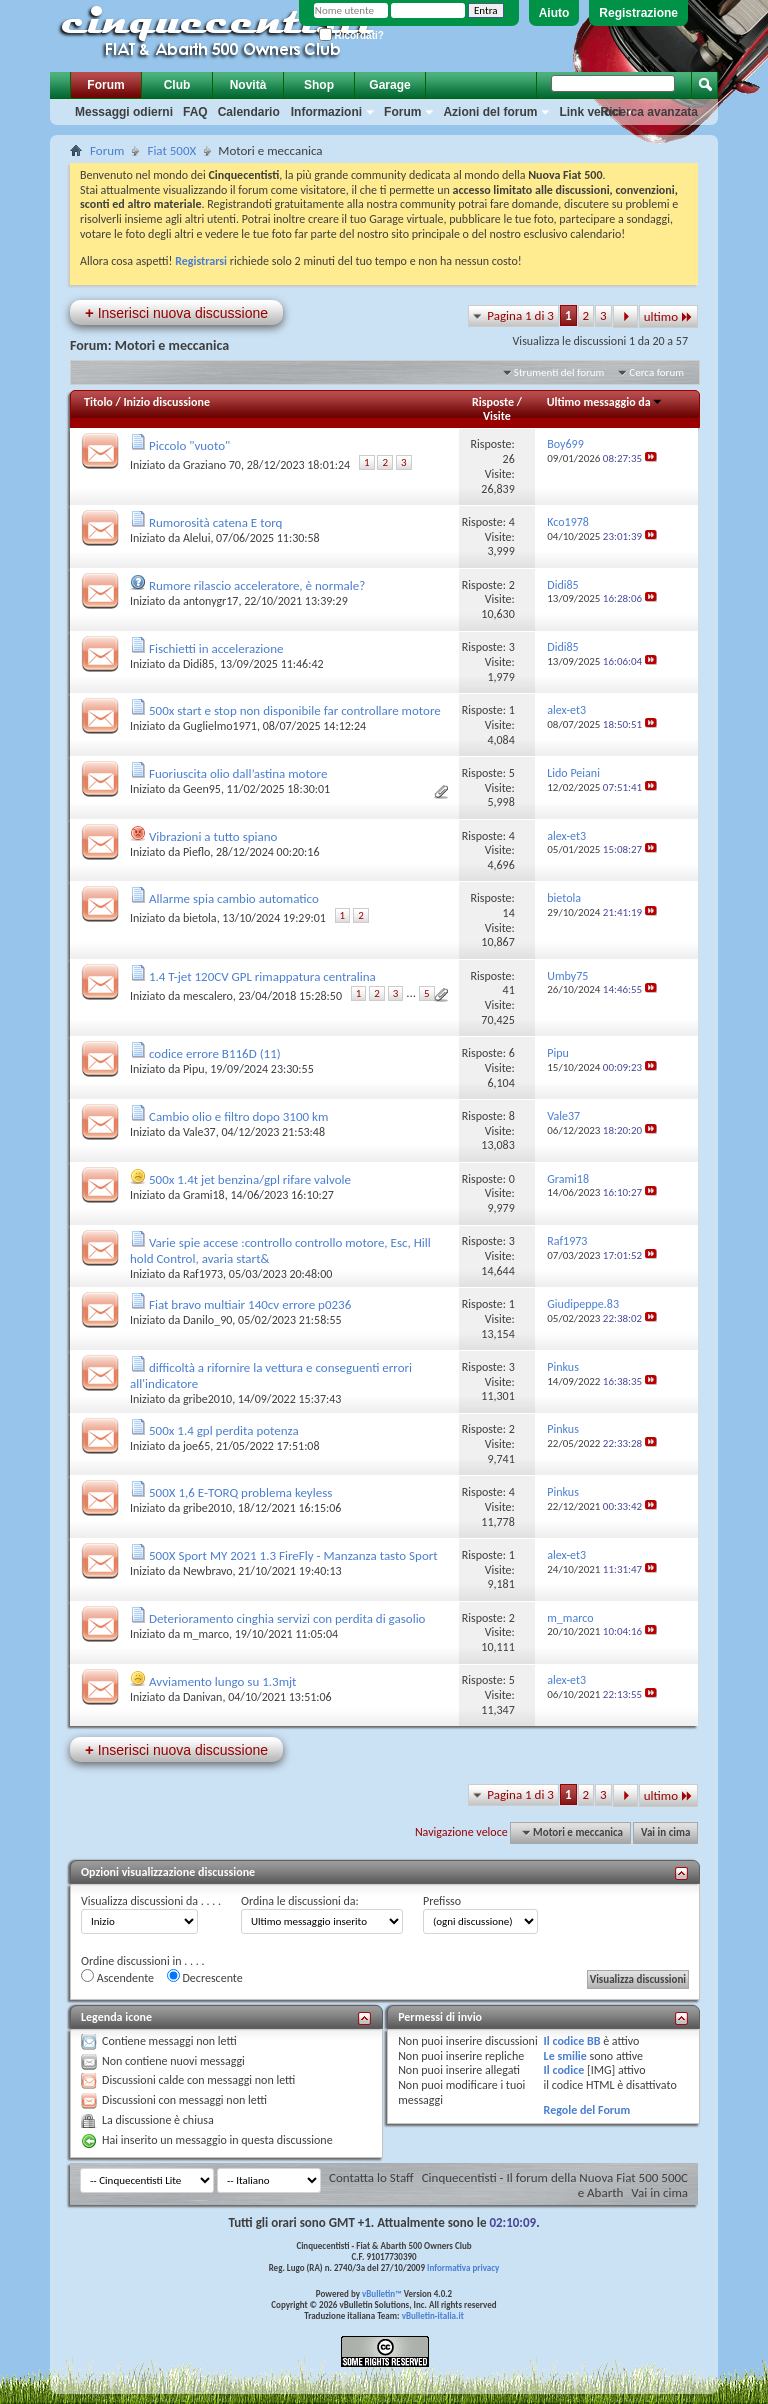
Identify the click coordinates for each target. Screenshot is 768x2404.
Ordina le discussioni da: (300, 1901)
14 (509, 913)
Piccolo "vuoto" (189, 445)
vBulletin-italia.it (433, 2315)
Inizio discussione (166, 402)
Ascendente (117, 1977)
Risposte (493, 402)
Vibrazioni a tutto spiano (213, 836)
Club (177, 85)
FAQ (195, 112)
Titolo (98, 402)
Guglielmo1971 (220, 726)
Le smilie (565, 2056)
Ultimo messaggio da (605, 402)
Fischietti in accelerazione (216, 648)
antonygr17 (211, 601)
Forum (105, 85)
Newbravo (207, 1571)
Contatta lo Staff (371, 2177)
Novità (248, 85)
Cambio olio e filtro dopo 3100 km (238, 1116)
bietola (200, 918)
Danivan (203, 1697)
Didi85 (198, 664)
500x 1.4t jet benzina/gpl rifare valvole (250, 1179)
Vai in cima (665, 1832)
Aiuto (554, 13)
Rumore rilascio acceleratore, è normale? (257, 585)
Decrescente (205, 1977)
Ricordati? (351, 35)
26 (509, 459)
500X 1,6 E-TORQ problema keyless (240, 1492)
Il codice (564, 2070)
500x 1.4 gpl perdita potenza (224, 1430)
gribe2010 (207, 1399)
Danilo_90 (207, 1320)
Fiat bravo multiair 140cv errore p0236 (250, 1304)
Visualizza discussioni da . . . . (151, 1901)
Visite (497, 416)
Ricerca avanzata (649, 112)
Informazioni (326, 112)
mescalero (208, 996)
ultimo (668, 316)
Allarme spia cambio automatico (234, 898)
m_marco (206, 1634)
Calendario (249, 112)
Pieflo (196, 852)
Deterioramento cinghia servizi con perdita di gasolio (287, 1618)
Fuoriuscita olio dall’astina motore (238, 773)
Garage (389, 85)
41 (509, 990)
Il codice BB (572, 2041)
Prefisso (442, 1901)
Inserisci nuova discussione (176, 312)
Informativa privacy (463, 2267)
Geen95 (202, 789)
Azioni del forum (490, 112)
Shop (319, 85)
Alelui (196, 538)
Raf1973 (203, 1274)
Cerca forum (656, 372)
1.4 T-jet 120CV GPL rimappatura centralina (262, 976)
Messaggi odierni (124, 112)
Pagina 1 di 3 (520, 315)
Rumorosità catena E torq (215, 522)
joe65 (196, 1446)
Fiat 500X (171, 150)
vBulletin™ (382, 2293)
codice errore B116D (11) (215, 1053)
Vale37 (199, 1132)
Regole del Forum (587, 2110)
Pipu (194, 1069)
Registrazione (638, 13)
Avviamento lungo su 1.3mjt (223, 1681)
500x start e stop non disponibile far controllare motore (295, 710)
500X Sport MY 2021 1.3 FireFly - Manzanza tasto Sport (293, 1555)
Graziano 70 (212, 465)
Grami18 (204, 1195)
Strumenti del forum (559, 372)
